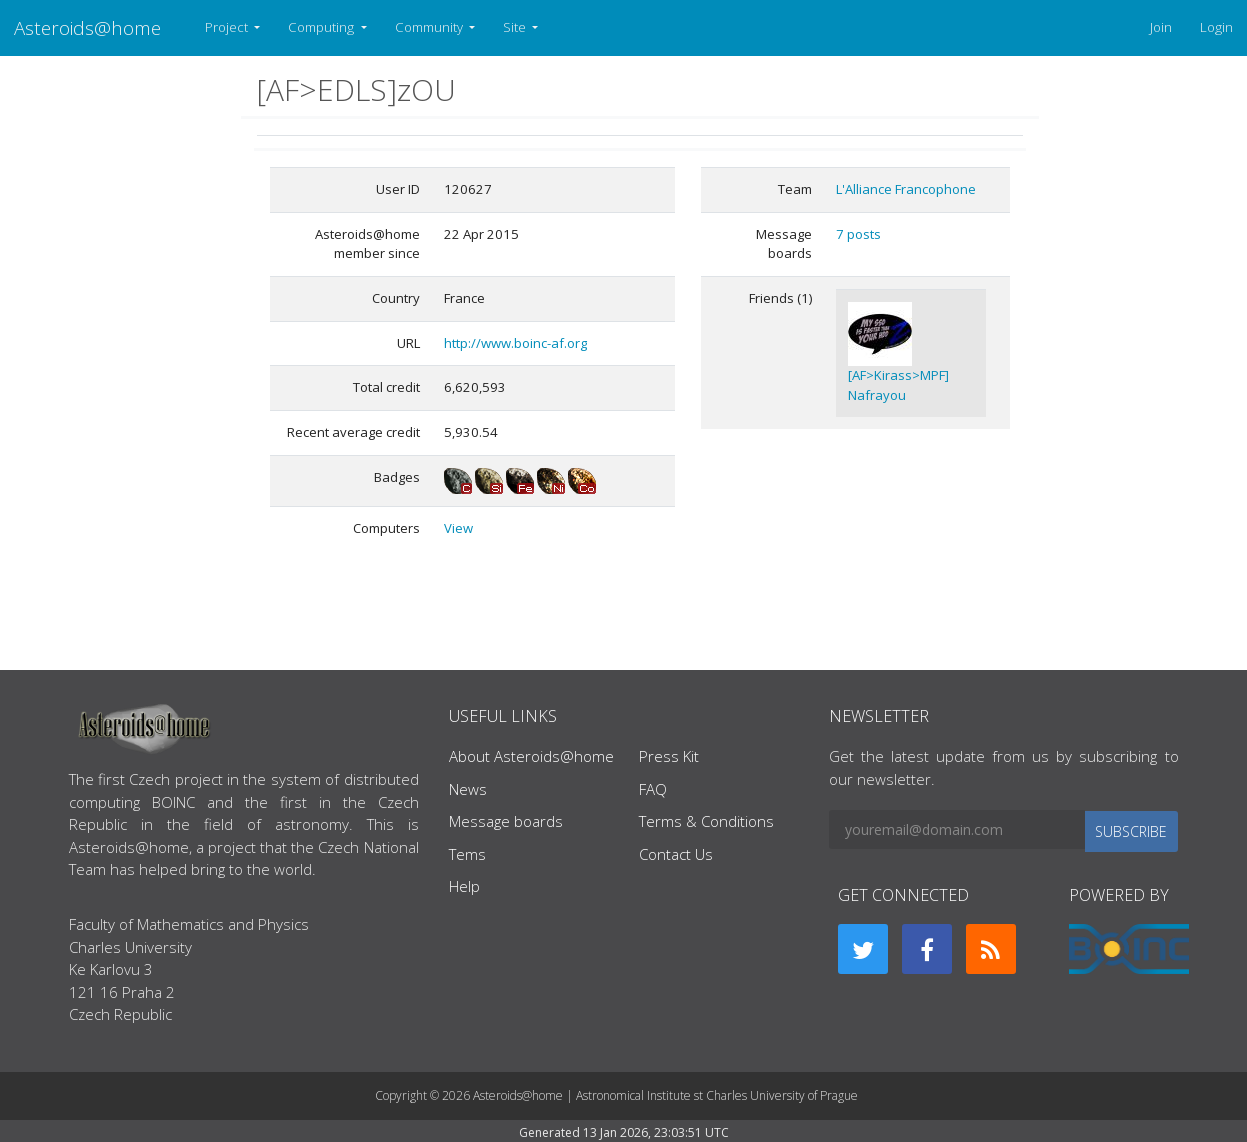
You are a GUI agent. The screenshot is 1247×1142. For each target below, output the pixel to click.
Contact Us (676, 854)
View (458, 528)
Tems (467, 854)
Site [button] (516, 27)
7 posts (858, 234)
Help (464, 886)
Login (1216, 27)
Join (1161, 27)
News (468, 789)
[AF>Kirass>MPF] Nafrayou (898, 385)
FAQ (653, 789)
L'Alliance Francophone (906, 189)
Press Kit (669, 756)
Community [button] (430, 27)
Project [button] (228, 27)
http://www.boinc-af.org (515, 343)
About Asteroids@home (531, 756)
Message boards (506, 821)
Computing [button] (322, 27)
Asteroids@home (87, 27)
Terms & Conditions (706, 821)
